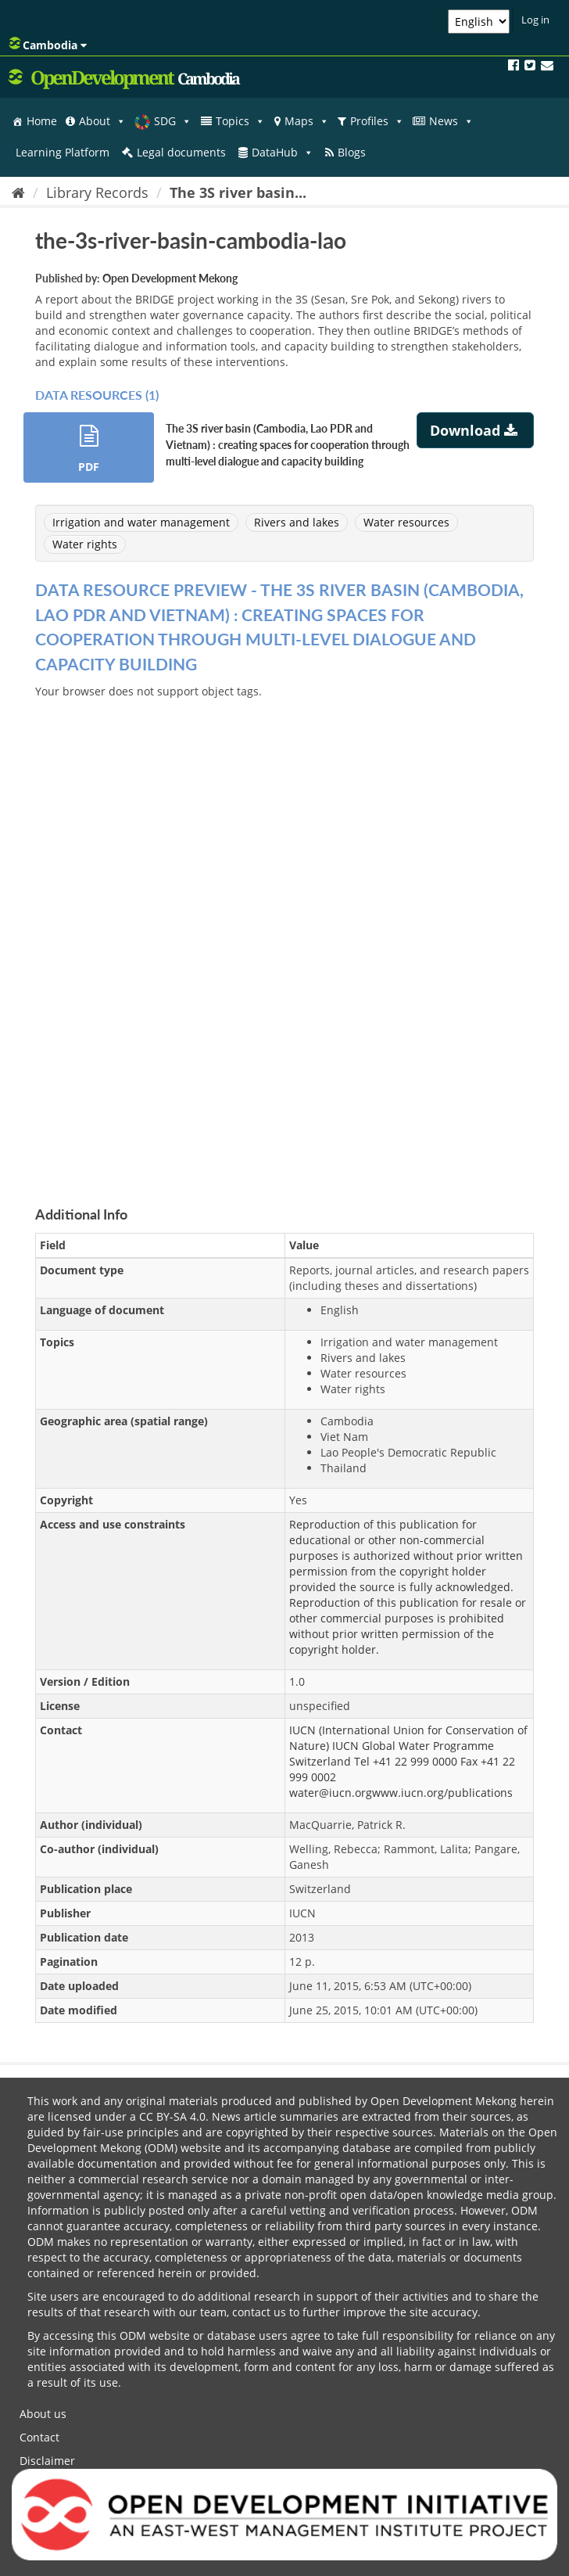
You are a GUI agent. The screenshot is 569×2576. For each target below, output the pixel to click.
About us (43, 2413)
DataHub (282, 152)
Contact (39, 2437)
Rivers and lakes (296, 522)
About (102, 121)
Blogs (352, 152)
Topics (240, 121)
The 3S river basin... (238, 192)
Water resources (406, 522)
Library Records (97, 192)
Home (42, 120)
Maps (306, 121)
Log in (535, 20)
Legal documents (181, 152)
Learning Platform (62, 152)
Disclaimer (47, 2460)
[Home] (18, 192)
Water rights (84, 544)
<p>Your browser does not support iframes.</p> (284, 934)
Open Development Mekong (170, 278)
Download (475, 430)
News (451, 121)
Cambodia (48, 44)
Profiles (377, 121)
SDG (172, 121)
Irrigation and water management (141, 522)
